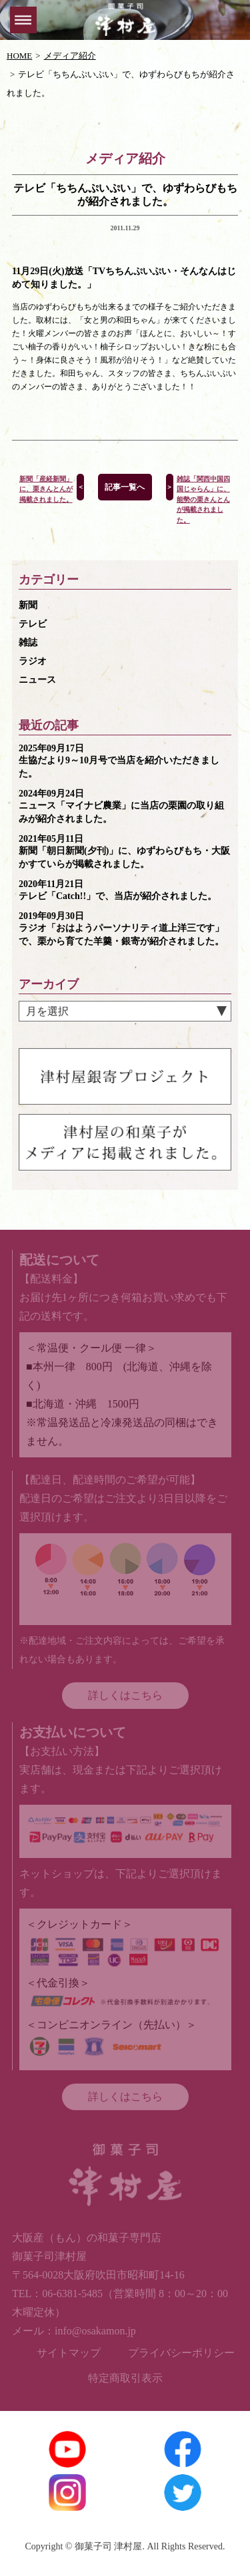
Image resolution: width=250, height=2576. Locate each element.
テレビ (33, 624)
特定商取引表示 (125, 2378)
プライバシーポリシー (181, 2352)
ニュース (37, 680)
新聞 (28, 605)
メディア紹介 (70, 56)
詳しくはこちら (125, 1695)
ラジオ (33, 661)
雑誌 (28, 642)
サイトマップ (69, 2352)
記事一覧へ (125, 487)
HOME (19, 56)
